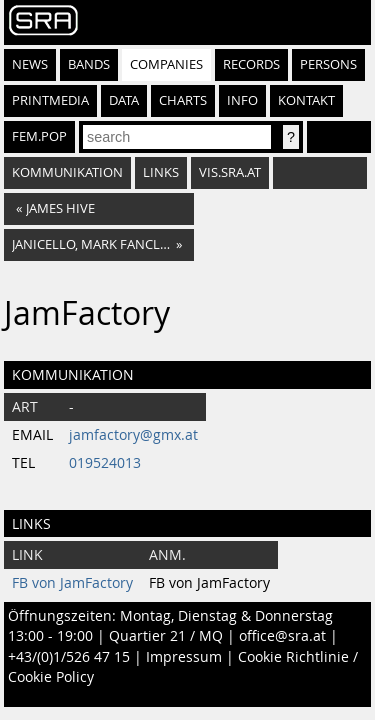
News (30, 64)
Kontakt (306, 100)
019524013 (105, 463)
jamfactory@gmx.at (133, 435)
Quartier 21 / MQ (166, 636)
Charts (183, 100)
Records (251, 64)
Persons (328, 64)
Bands (89, 64)
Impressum (184, 657)
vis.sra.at (230, 172)
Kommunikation (67, 172)
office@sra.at (282, 636)
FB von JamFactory (72, 583)
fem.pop (39, 136)
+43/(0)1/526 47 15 (69, 657)
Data (124, 100)
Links (161, 172)
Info (242, 100)
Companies (166, 64)
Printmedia (50, 100)
